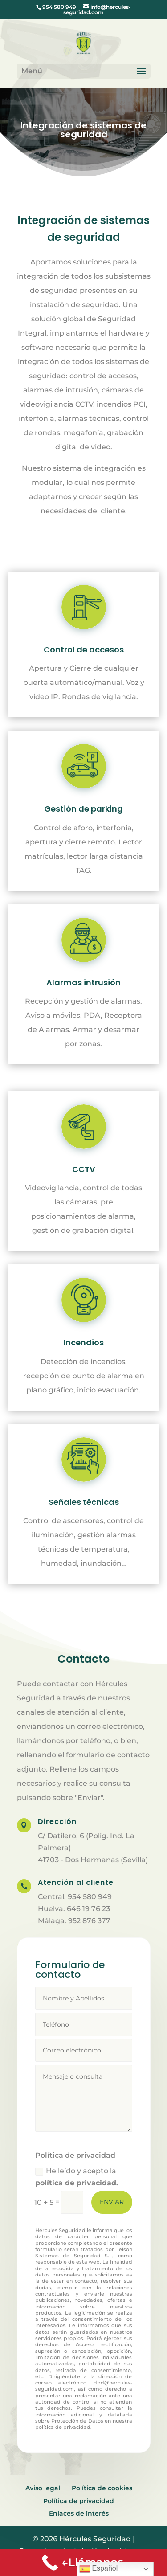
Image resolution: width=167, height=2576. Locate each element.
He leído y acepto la (76, 2177)
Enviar (112, 2202)
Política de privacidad (78, 2501)
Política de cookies (102, 2488)
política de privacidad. (76, 2183)
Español (98, 2569)
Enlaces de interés (79, 2513)
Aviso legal (42, 2488)
